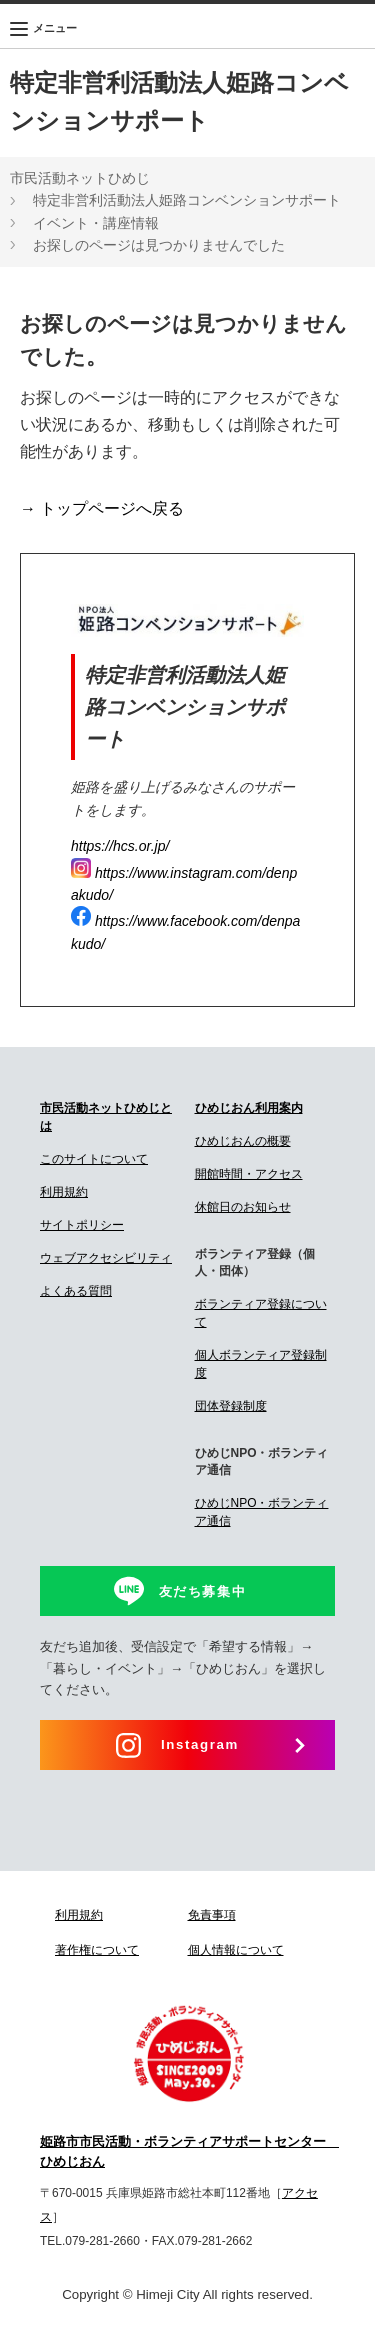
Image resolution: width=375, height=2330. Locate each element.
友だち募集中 (203, 1591)
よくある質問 (76, 1291)
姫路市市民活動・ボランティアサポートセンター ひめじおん (187, 2152)
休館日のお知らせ (243, 1207)
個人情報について (236, 1950)
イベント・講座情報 (96, 223)
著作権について (97, 1950)
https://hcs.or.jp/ (120, 846)
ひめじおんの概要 (243, 1141)
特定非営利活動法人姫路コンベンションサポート (187, 200)
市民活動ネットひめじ (80, 178)
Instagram (200, 1744)
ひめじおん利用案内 (249, 1108)
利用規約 (64, 1192)
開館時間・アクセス (249, 1174)
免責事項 (212, 1915)
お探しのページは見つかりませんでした (159, 245)
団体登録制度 (231, 1406)
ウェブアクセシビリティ (106, 1258)
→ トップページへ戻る (102, 508)
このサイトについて (94, 1159)
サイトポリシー (82, 1225)
